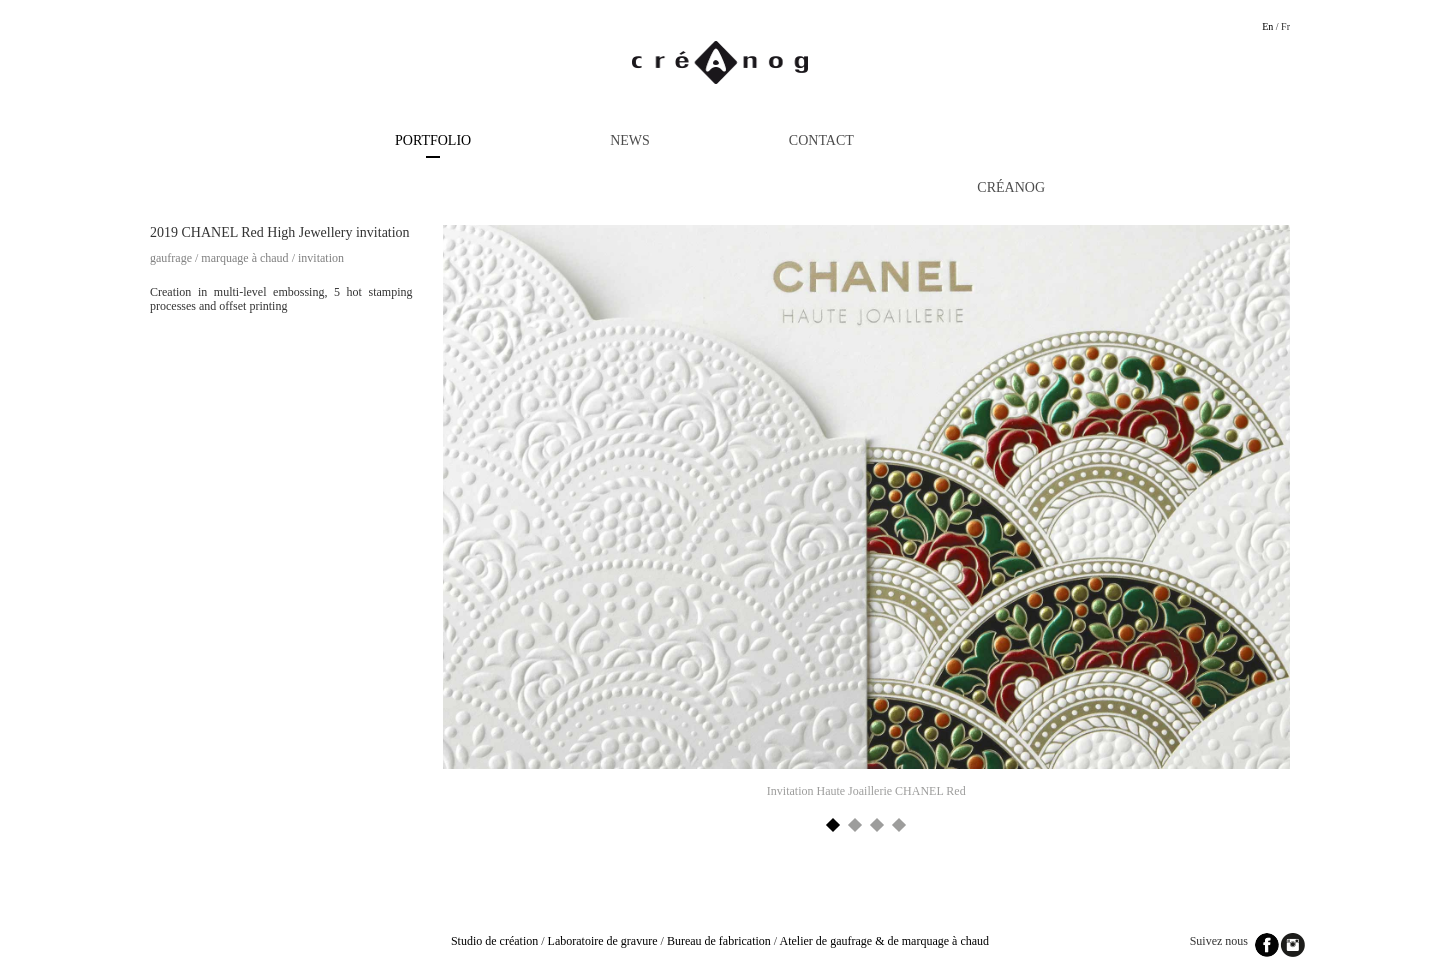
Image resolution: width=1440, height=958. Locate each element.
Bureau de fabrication (719, 941)
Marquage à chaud (244, 258)
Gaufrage (171, 258)
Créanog (1011, 187)
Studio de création (494, 941)
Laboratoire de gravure (603, 941)
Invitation (321, 258)
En (1267, 26)
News (630, 140)
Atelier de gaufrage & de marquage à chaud (885, 941)
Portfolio (433, 140)
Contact (821, 140)
